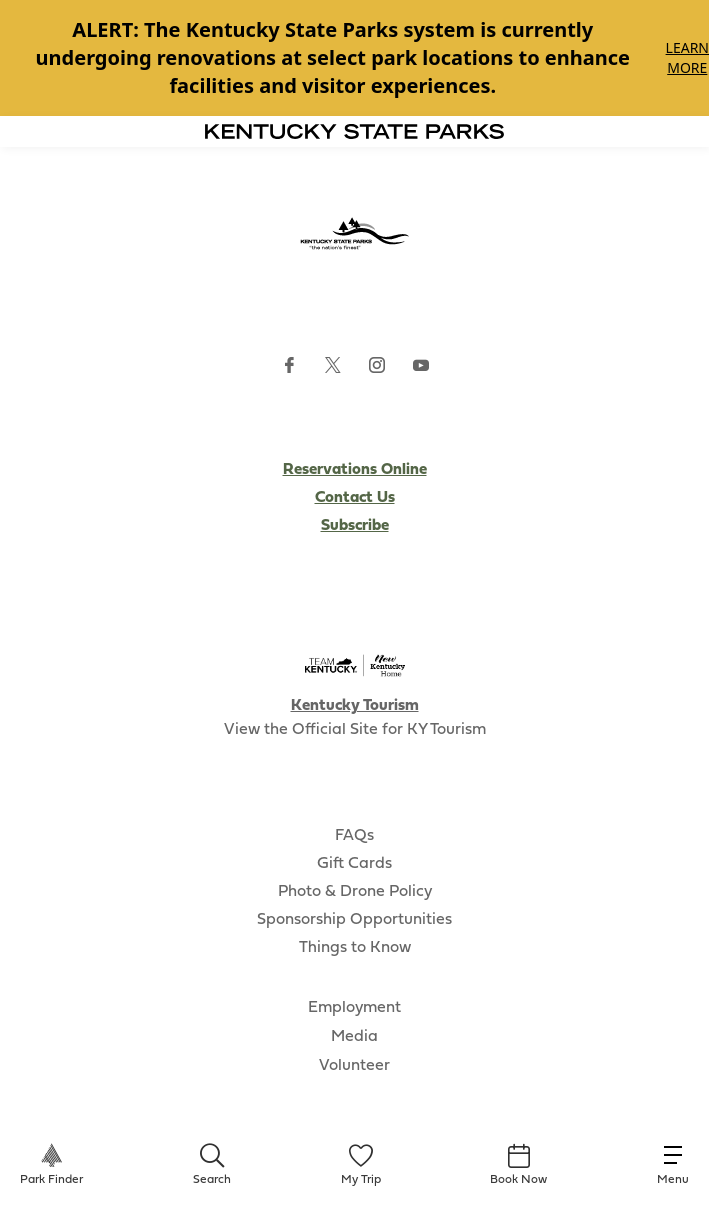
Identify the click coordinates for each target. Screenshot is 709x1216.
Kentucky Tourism (355, 706)
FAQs (354, 836)
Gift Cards (354, 864)
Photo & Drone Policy (355, 892)
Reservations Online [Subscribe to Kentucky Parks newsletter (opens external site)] (355, 470)
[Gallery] (354, 58)
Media (354, 1037)
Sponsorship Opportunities (354, 920)
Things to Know (355, 948)
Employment (354, 1008)
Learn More (687, 57)
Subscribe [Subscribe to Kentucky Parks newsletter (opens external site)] (355, 526)
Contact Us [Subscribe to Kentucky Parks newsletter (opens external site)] (355, 498)
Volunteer (354, 1066)
